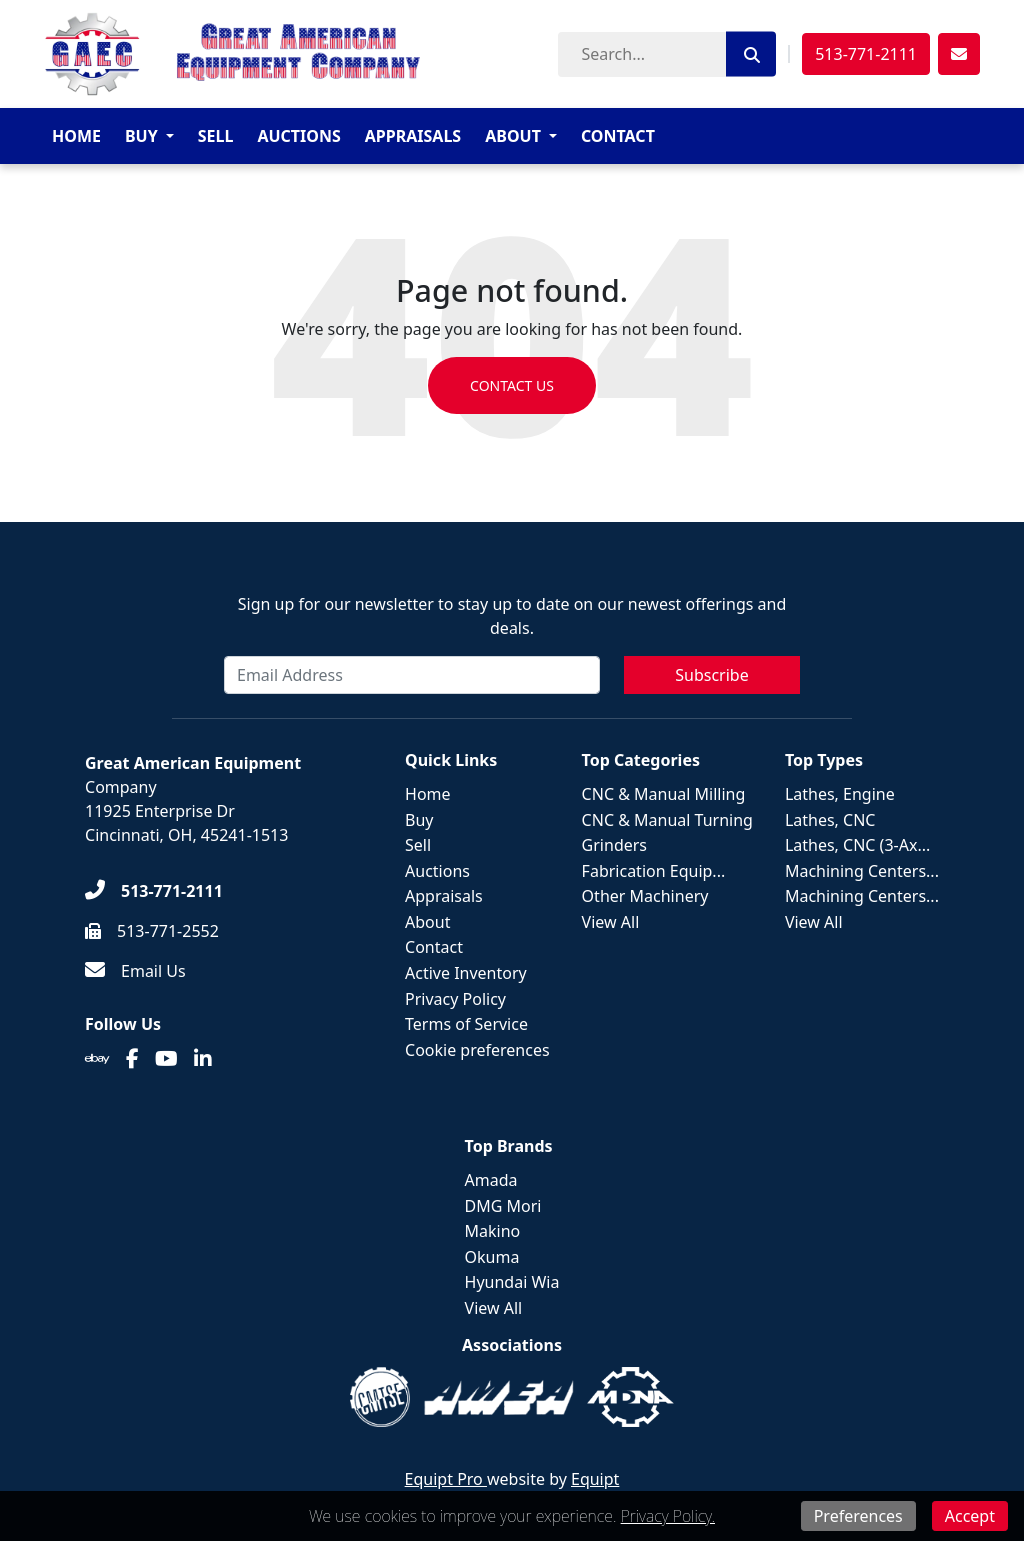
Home (76, 136)
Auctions (298, 136)
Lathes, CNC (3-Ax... (857, 845)
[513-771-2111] (154, 891)
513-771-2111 (866, 54)
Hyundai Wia (512, 1282)
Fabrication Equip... (654, 871)
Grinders (614, 845)
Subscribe (711, 675)
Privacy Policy (455, 999)
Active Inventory (466, 973)
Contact (618, 136)
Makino (493, 1231)
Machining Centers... (862, 871)
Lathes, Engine (840, 794)
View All (611, 922)
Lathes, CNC (830, 820)
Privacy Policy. (668, 1516)
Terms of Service (466, 1024)
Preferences (858, 1516)
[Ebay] (97, 1059)
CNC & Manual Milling (664, 794)
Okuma (492, 1257)
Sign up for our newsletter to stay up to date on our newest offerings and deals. (512, 616)
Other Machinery (645, 896)
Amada (491, 1180)
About (513, 136)
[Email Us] (135, 971)
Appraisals (413, 136)
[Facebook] (132, 1059)
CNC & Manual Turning (667, 820)
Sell (216, 136)
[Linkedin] (203, 1059)
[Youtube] (166, 1059)
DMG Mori (503, 1206)
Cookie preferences (477, 1050)
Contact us (512, 385)
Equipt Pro (446, 1479)
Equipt (595, 1479)
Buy (141, 136)
